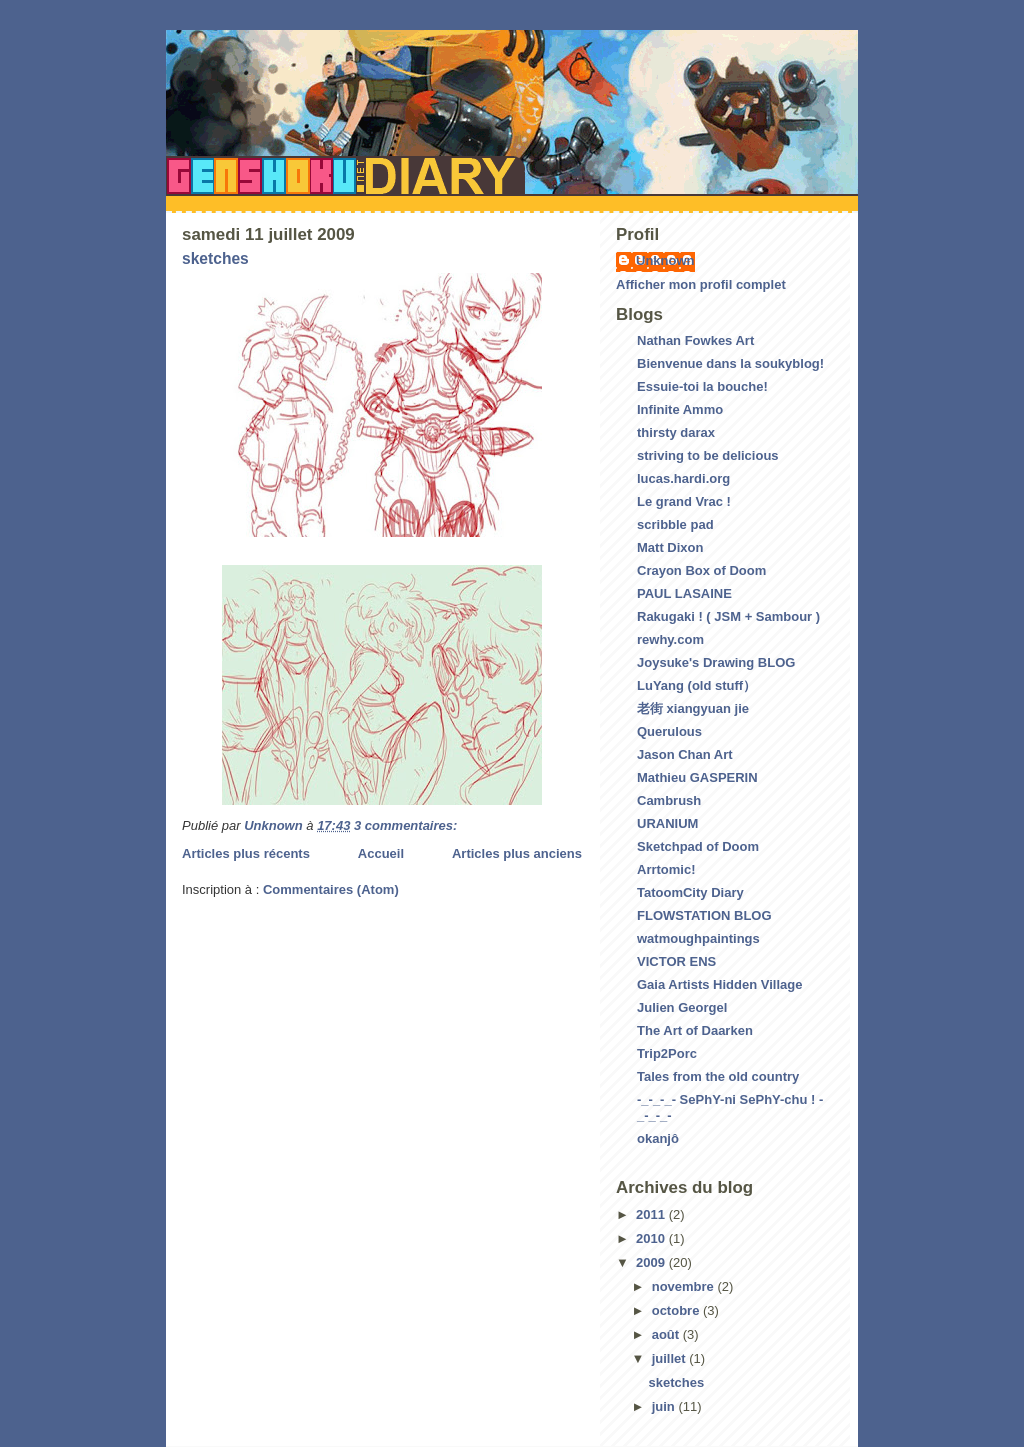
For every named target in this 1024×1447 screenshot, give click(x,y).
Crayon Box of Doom (701, 570)
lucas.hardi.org (683, 478)
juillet (671, 1358)
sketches (215, 258)
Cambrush (669, 800)
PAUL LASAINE (684, 593)
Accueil (381, 853)
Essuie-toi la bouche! (702, 386)
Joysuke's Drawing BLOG (716, 662)
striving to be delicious (708, 455)
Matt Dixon (670, 547)
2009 (652, 1262)
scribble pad (675, 524)
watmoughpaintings (698, 938)
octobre (677, 1310)
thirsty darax (676, 432)
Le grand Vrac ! (684, 501)
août (667, 1334)
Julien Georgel (682, 1007)
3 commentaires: (407, 825)
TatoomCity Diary (690, 892)
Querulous (669, 731)
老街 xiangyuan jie (693, 708)
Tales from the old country (718, 1076)
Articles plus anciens (517, 853)
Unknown (665, 260)
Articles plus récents (246, 853)
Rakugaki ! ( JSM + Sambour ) (728, 616)
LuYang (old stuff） (696, 685)
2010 (652, 1238)
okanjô (658, 1138)
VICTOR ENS (676, 961)
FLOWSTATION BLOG (704, 915)
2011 (652, 1214)
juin (665, 1406)
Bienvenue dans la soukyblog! (730, 363)
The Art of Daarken (695, 1030)
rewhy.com (670, 639)
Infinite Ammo (680, 409)
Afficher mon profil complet (701, 284)
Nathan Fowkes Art (695, 340)
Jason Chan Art (685, 754)
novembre (685, 1286)
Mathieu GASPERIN (697, 777)
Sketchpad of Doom (698, 846)
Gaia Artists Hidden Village (719, 984)
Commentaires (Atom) (331, 889)
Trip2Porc (667, 1053)
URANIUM (667, 823)
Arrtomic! (666, 869)
